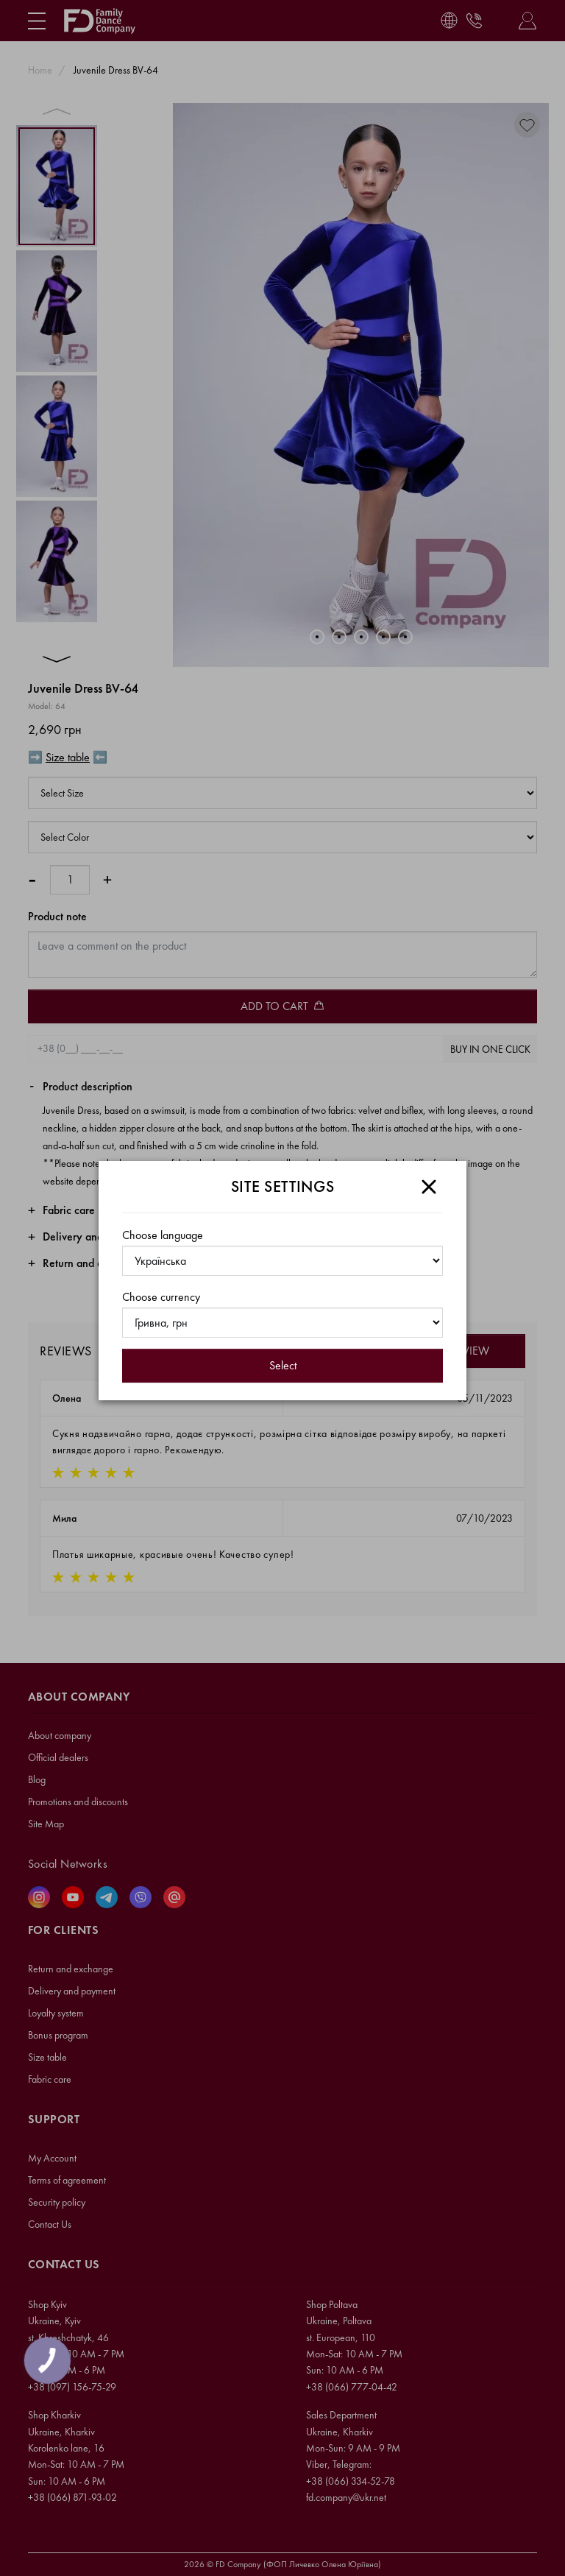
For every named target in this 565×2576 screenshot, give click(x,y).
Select (282, 1365)
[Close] (429, 1187)
